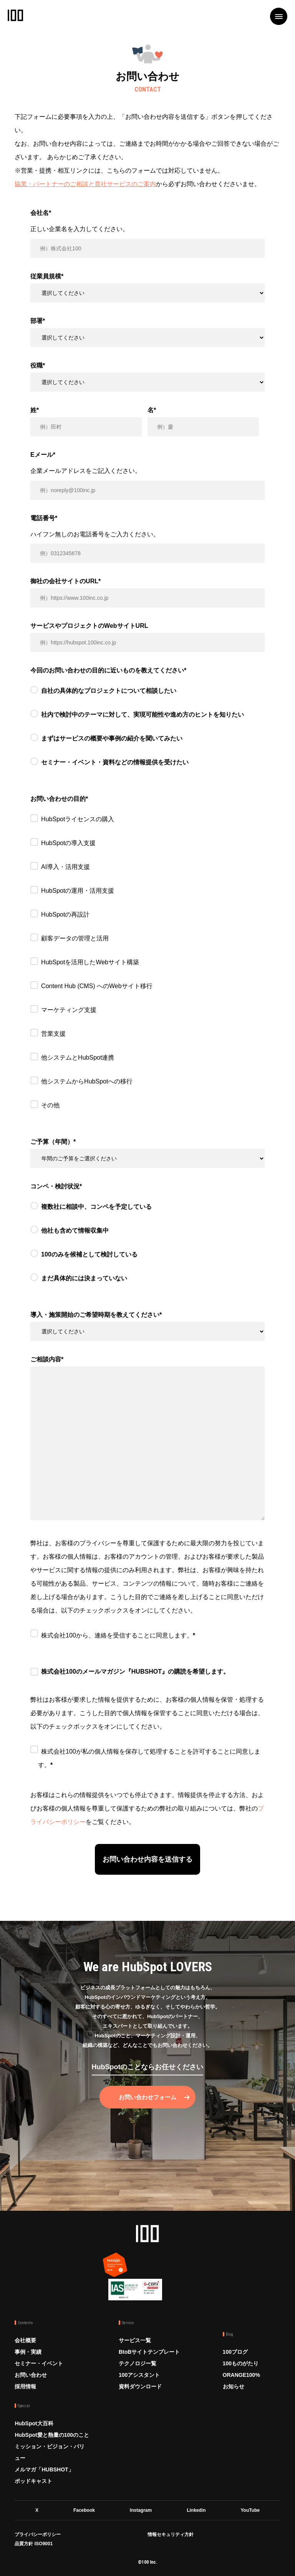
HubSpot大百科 (34, 2423)
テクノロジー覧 (137, 2363)
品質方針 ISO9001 (34, 2543)
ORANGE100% (241, 2375)
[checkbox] (147, 732)
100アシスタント (139, 2375)
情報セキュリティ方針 (171, 2534)
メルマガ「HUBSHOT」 (44, 2469)
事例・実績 (28, 2352)
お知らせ (233, 2386)
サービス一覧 (135, 2340)
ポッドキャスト (33, 2481)
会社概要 (25, 2340)
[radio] (147, 692)
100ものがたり (241, 2363)
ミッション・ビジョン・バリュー (50, 2452)
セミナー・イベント (39, 2363)
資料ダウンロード (140, 2386)
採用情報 (25, 2386)
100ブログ (235, 2352)
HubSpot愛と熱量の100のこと (52, 2435)
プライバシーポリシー (38, 2534)
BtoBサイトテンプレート (149, 2352)
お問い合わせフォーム (147, 2097)
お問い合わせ (31, 2375)
